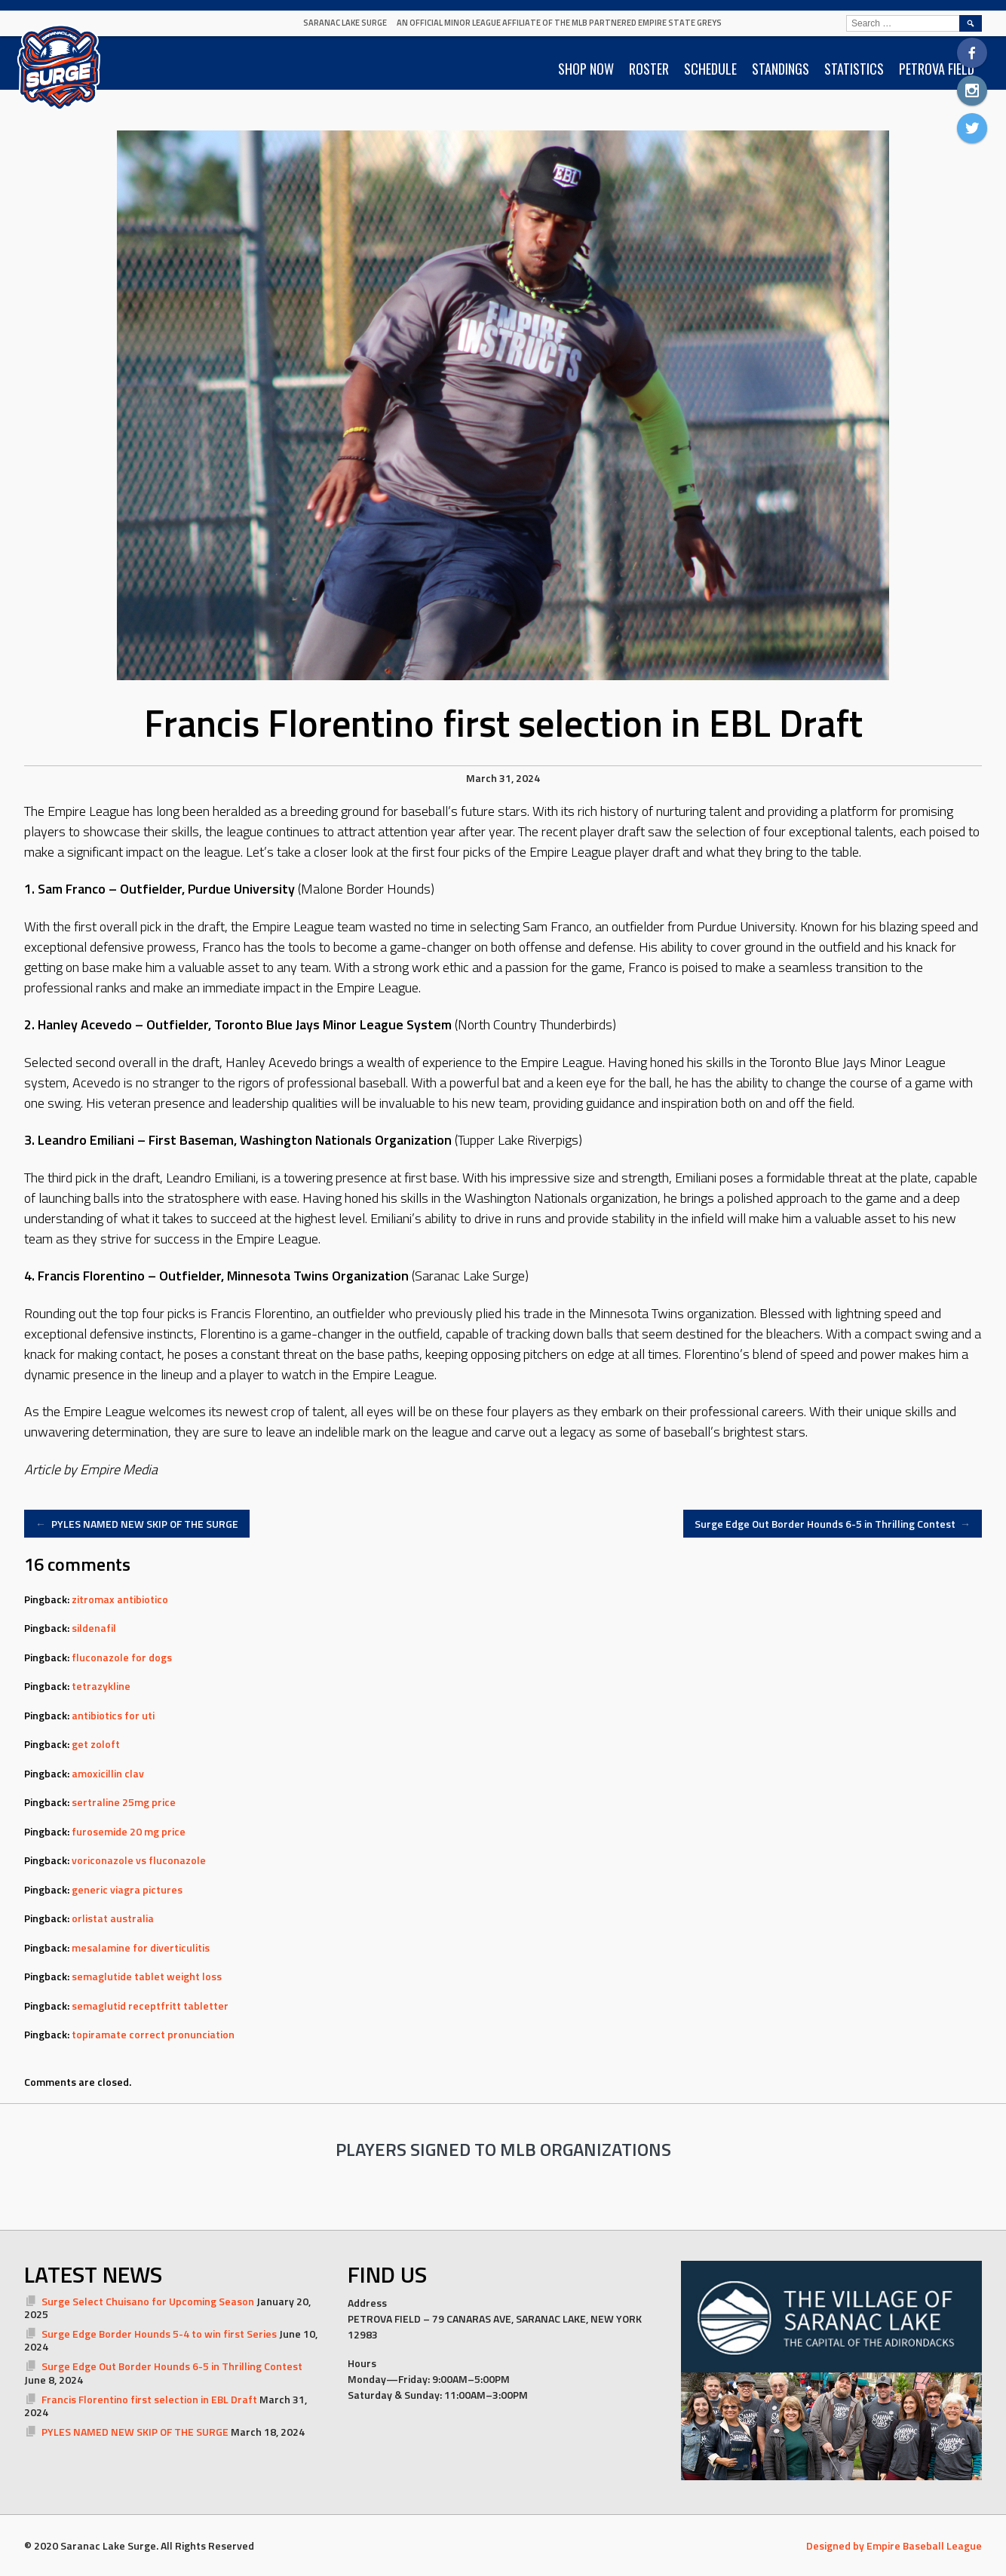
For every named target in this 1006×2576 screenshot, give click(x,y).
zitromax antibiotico (120, 1599)
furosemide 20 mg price (129, 1831)
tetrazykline (101, 1686)
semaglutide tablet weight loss (147, 1976)
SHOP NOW (586, 68)
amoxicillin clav (108, 1773)
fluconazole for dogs (122, 1657)
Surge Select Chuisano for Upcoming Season (147, 2301)
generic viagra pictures (127, 1889)
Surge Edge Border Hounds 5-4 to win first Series (159, 2333)
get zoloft (96, 1744)
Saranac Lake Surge (345, 23)
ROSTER (649, 68)
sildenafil (94, 1628)
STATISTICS (854, 68)
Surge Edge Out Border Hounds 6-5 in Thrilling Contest (833, 1524)
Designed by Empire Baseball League (894, 2545)
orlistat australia (113, 1918)
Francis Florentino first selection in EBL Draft (149, 2399)
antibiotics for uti (113, 1715)
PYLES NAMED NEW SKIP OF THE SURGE (136, 1524)
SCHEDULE (710, 68)
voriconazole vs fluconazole (139, 1860)
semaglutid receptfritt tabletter (150, 2005)
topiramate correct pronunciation (153, 2034)
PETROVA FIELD (936, 68)
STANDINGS (780, 68)
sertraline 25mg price (124, 1802)
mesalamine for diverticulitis (141, 1947)
